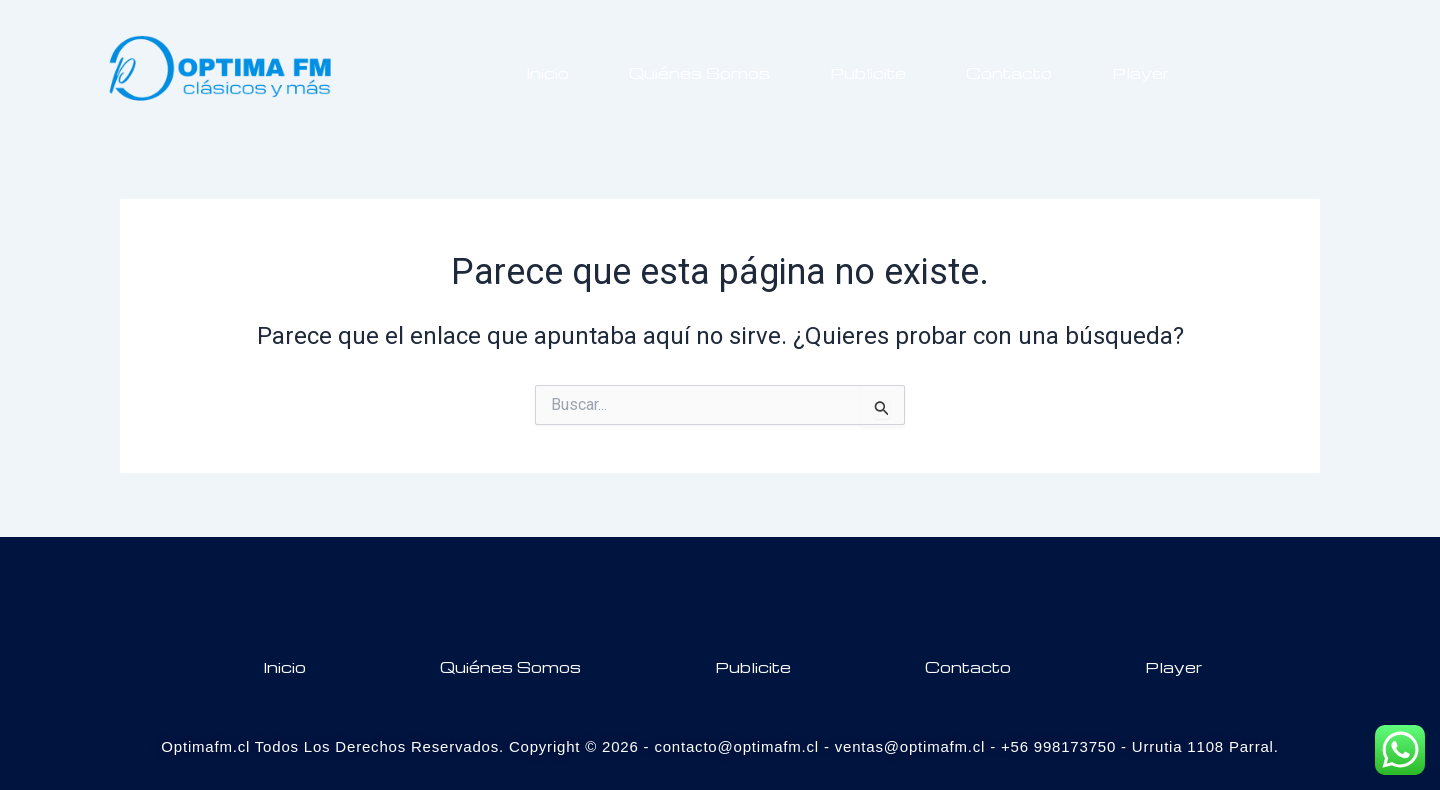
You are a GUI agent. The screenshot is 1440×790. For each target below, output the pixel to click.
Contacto (1009, 73)
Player (1140, 73)
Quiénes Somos (699, 73)
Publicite (868, 73)
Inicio (547, 73)
